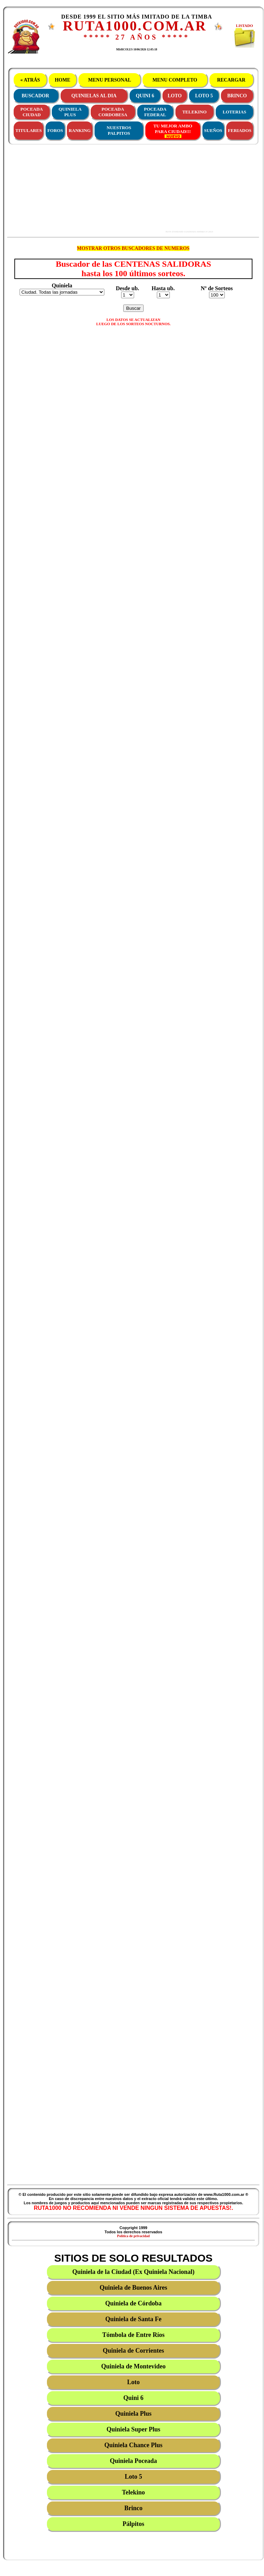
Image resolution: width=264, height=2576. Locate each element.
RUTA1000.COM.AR (135, 26)
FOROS (55, 130)
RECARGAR (231, 80)
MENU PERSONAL (109, 80)
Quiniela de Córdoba (133, 2303)
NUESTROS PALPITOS (119, 130)
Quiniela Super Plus (133, 2429)
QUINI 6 (145, 95)
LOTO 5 (204, 95)
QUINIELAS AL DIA (94, 95)
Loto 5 (133, 2476)
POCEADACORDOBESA (112, 111)
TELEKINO (194, 111)
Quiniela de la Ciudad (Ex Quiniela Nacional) (133, 2271)
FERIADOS (239, 130)
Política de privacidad (133, 2236)
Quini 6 (133, 2397)
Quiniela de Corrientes (133, 2350)
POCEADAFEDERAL (155, 111)
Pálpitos (133, 2523)
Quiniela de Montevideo (133, 2366)
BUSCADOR (35, 95)
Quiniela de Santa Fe (133, 2319)
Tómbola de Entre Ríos (133, 2334)
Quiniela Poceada (133, 2460)
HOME (62, 80)
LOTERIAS (234, 111)
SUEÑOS (213, 130)
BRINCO (237, 95)
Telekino (133, 2492)
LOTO (175, 95)
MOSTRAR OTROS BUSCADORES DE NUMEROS (133, 248)
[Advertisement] (109, 188)
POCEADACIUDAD (31, 111)
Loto (133, 2382)
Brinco (133, 2508)
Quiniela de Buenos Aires (133, 2287)
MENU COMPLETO (175, 80)
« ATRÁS (30, 80)
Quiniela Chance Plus (133, 2445)
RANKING (80, 130)
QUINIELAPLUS (70, 111)
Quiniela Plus (133, 2413)
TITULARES (28, 130)
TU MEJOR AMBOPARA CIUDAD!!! (172, 130)
